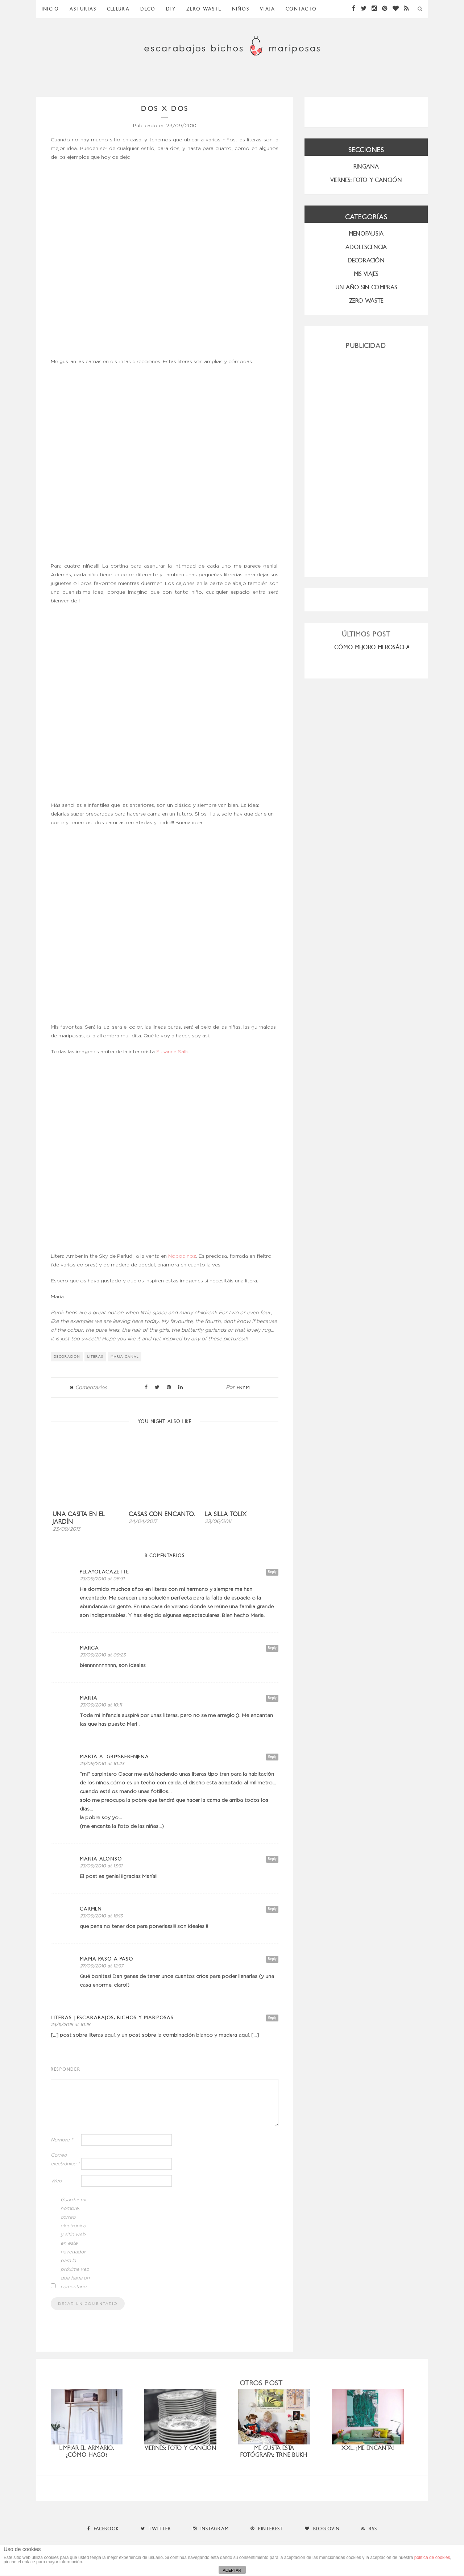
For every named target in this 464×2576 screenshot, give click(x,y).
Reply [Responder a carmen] (272, 1909)
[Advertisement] (366, 460)
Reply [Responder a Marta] (272, 1698)
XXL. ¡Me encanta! (367, 2447)
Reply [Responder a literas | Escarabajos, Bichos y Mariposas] (272, 2017)
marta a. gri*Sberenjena (114, 1757)
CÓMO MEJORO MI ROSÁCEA (372, 647)
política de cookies (432, 2557)
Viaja (267, 9)
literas (95, 1357)
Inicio (50, 9)
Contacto (301, 9)
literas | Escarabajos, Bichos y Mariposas (112, 2018)
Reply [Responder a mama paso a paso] (272, 1959)
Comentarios (88, 1388)
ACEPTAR (232, 2570)
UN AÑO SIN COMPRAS (366, 287)
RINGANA (366, 166)
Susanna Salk (172, 1052)
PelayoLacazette (104, 1572)
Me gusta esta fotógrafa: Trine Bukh (273, 2451)
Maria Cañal (125, 1357)
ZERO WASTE (203, 9)
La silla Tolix (226, 1514)
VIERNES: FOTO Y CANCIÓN (366, 180)
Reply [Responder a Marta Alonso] (272, 1859)
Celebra (118, 9)
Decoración (366, 260)
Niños (240, 9)
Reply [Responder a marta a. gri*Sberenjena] (272, 1756)
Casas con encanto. (162, 1514)
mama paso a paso (106, 1959)
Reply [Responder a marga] (272, 1648)
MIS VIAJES (366, 273)
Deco (148, 9)
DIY (171, 9)
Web (56, 2181)
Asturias (83, 9)
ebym (243, 1388)
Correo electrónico (65, 2159)
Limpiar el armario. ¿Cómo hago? (86, 2451)
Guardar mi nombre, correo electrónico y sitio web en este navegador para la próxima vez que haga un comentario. (75, 2243)
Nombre (62, 2140)
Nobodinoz (182, 1256)
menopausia (366, 233)
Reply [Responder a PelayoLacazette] (272, 1571)
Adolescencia (366, 247)
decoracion (67, 1357)
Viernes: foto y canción (180, 2447)
